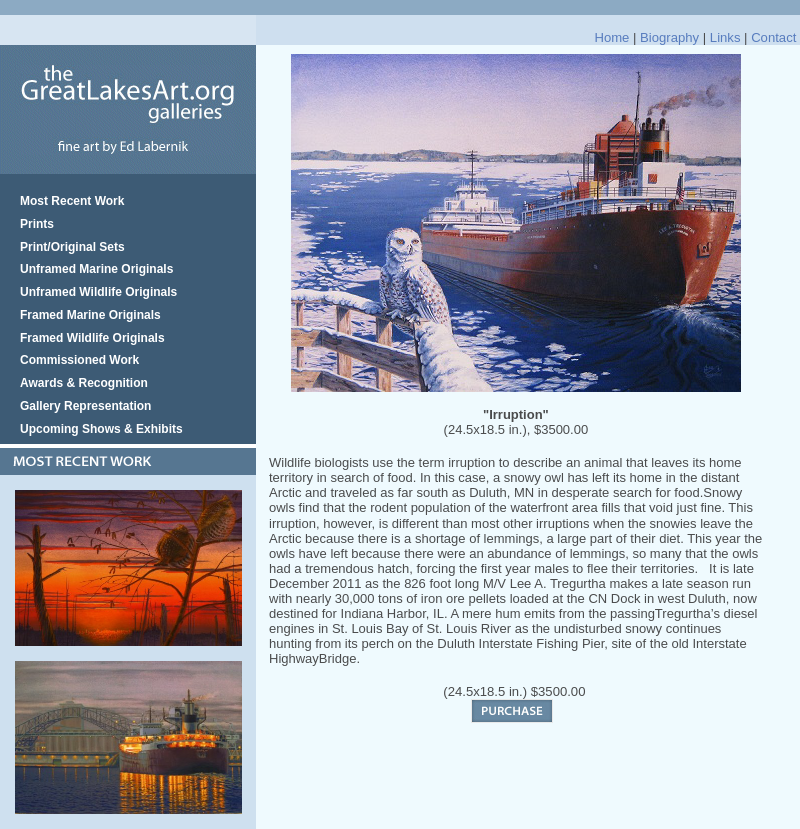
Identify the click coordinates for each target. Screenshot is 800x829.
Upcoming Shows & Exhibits (101, 429)
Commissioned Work (79, 360)
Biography (669, 37)
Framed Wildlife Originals (92, 338)
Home (611, 37)
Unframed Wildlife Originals (98, 292)
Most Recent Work (72, 201)
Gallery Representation (85, 406)
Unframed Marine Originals (96, 269)
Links (725, 37)
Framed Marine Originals (90, 315)
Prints (37, 224)
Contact (773, 37)
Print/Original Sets (72, 247)
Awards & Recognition (84, 383)
